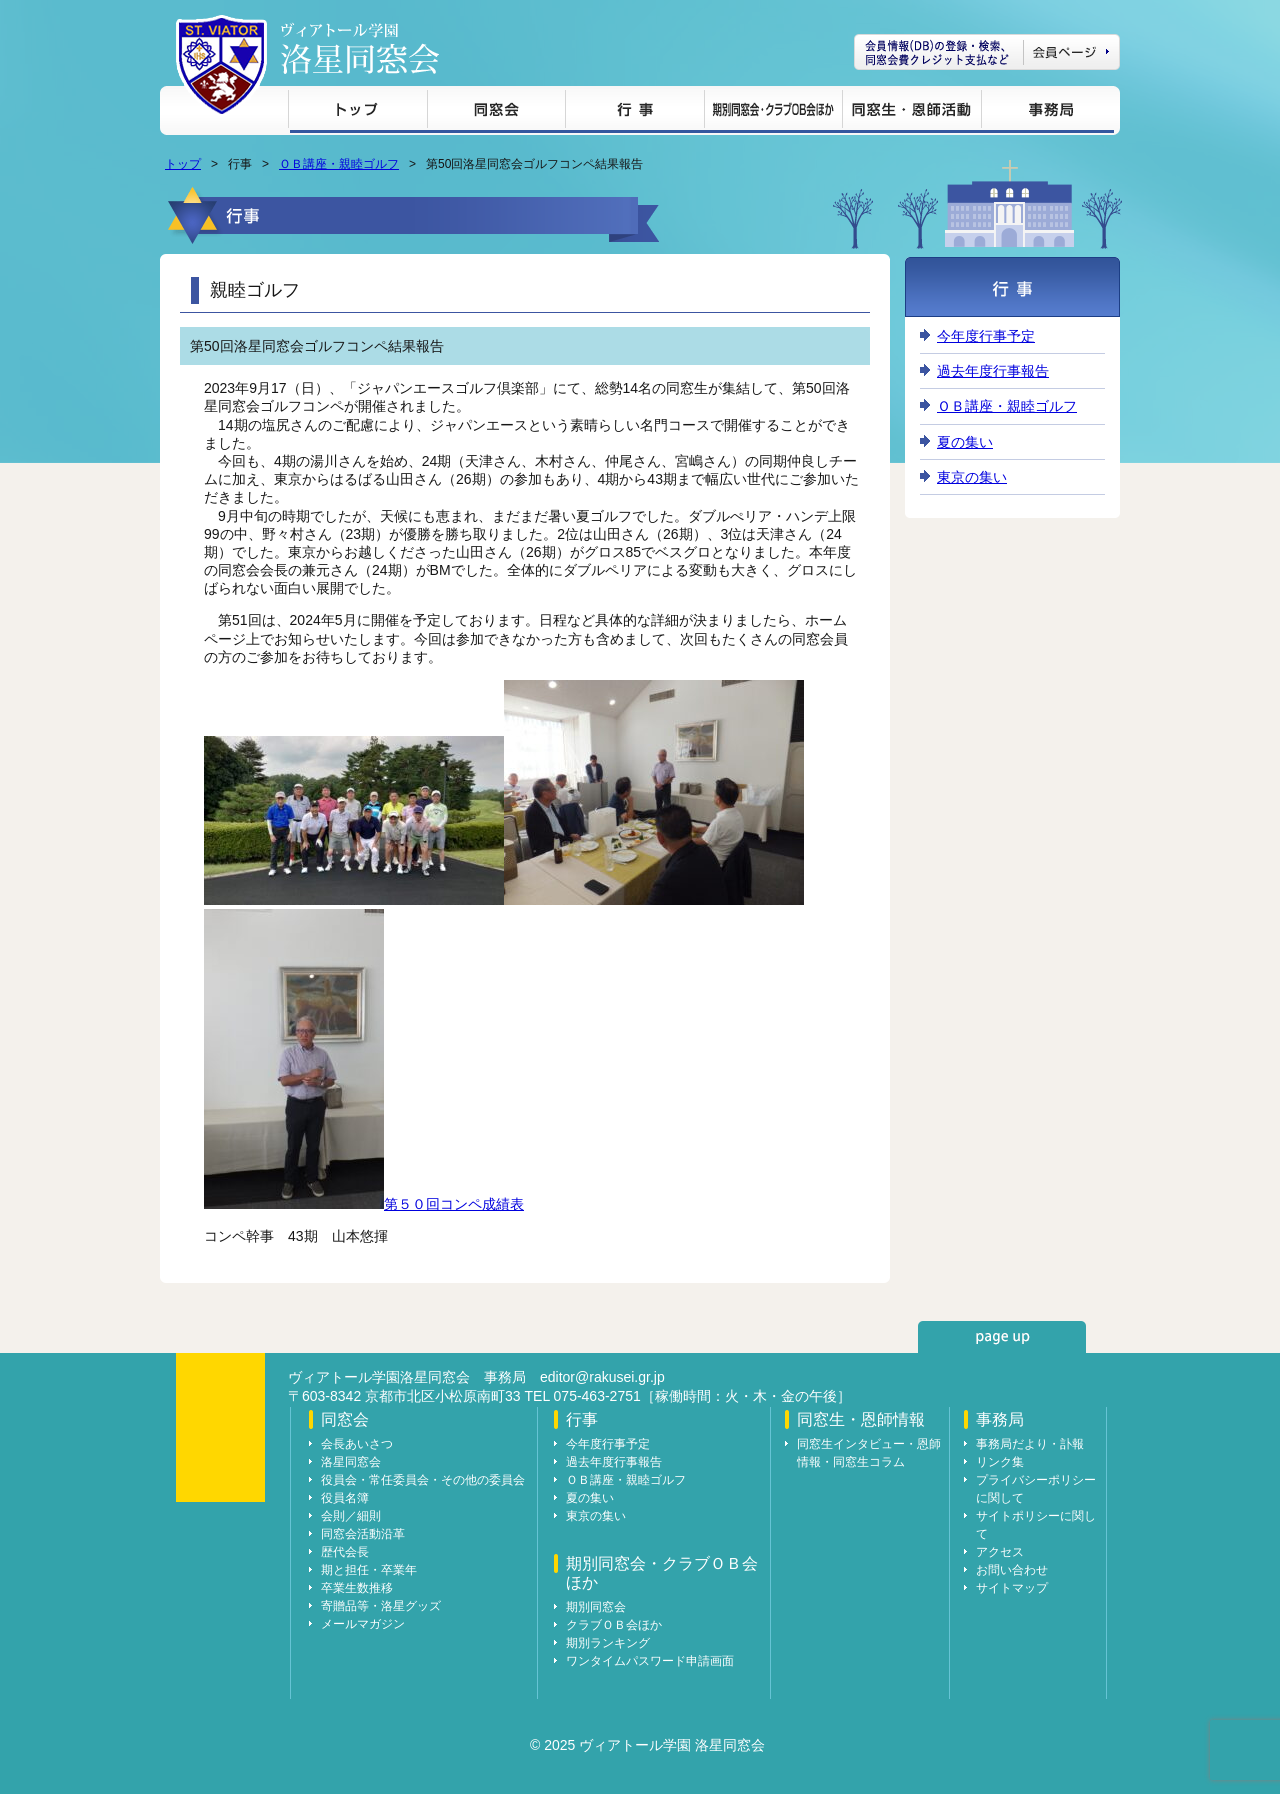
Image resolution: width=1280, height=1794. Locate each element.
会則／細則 (351, 1516)
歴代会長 (345, 1552)
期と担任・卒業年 (369, 1570)
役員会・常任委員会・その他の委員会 (423, 1480)
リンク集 (1000, 1462)
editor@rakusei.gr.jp (602, 1377)
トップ (357, 112)
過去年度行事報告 (993, 371)
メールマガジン (363, 1624)
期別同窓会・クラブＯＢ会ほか (773, 112)
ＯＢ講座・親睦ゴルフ (339, 164)
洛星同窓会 (351, 1462)
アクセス (1000, 1552)
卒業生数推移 (357, 1588)
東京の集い (972, 477)
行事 (634, 112)
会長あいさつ (357, 1444)
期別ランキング (608, 1643)
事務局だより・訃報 (1030, 1444)
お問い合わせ (1012, 1570)
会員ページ (987, 52)
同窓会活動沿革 (363, 1534)
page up (1002, 1337)
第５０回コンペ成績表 (454, 1204)
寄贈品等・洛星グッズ (381, 1606)
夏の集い (965, 442)
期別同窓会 (596, 1607)
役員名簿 (345, 1498)
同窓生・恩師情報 (911, 112)
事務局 (1047, 112)
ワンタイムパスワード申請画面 (650, 1661)
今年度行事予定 (986, 336)
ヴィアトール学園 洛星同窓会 (360, 48)
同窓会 (496, 112)
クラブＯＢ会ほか (614, 1625)
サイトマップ (1012, 1588)
